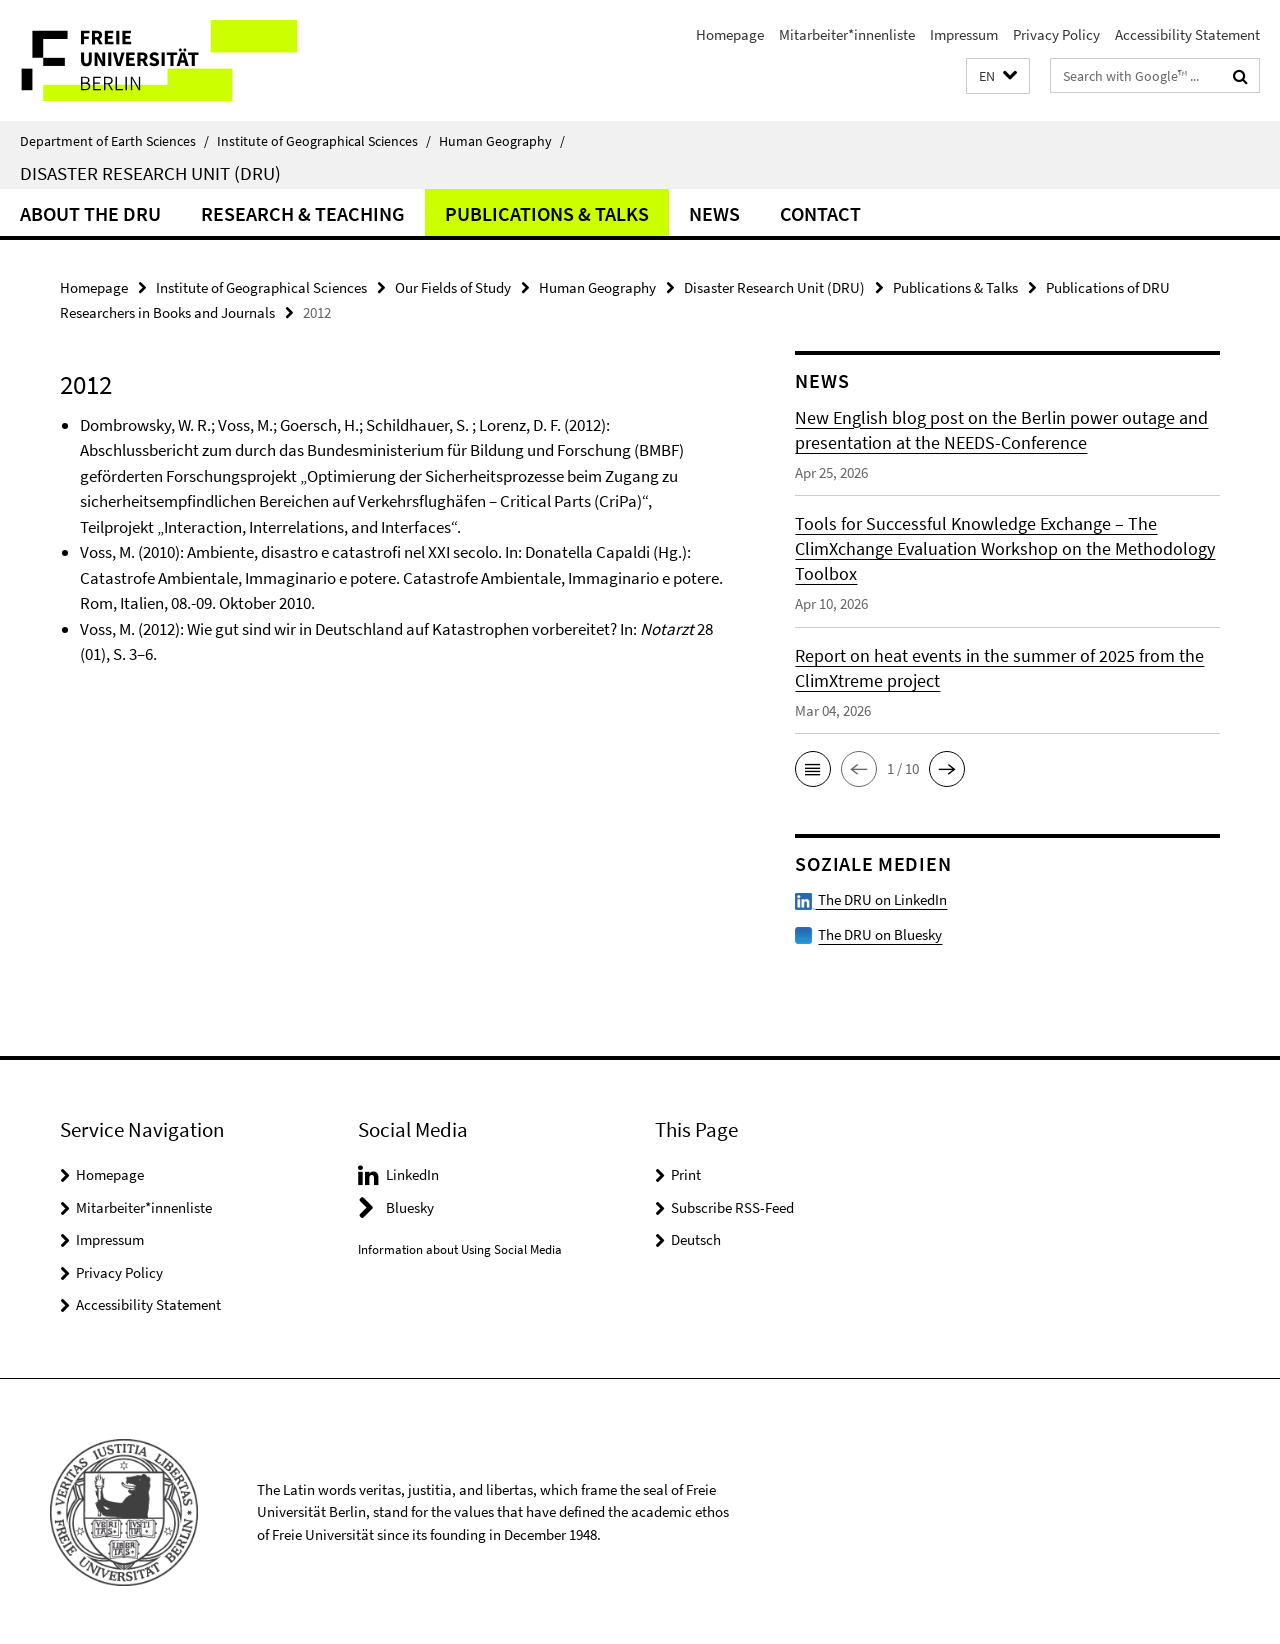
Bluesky (410, 1205)
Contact (820, 213)
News (714, 213)
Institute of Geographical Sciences (324, 141)
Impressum (964, 34)
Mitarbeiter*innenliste (847, 34)
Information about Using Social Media (460, 1247)
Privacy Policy (1056, 34)
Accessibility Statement (1187, 34)
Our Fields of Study (453, 287)
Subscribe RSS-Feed (732, 1205)
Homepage (730, 34)
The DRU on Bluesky (880, 932)
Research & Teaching (303, 213)
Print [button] (686, 1172)
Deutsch (696, 1237)
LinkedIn (412, 1172)
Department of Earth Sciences (114, 141)
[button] (998, 76)
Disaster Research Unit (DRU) (150, 173)
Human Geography (502, 141)
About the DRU (90, 213)
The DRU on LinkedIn (871, 898)
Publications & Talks (547, 213)
